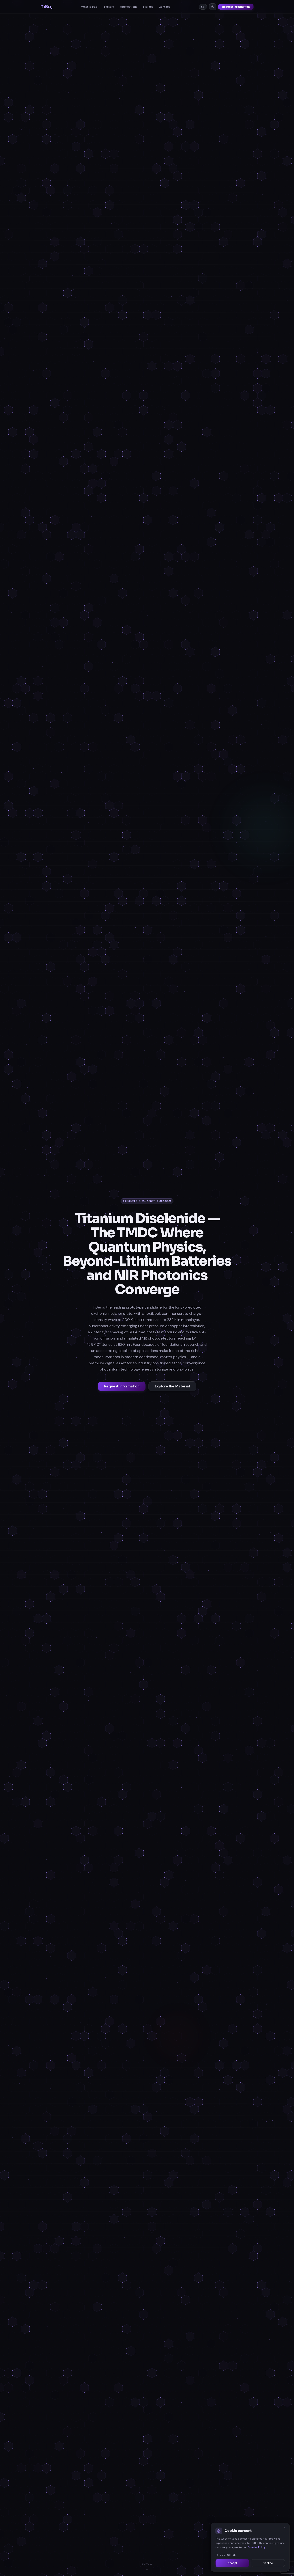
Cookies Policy (256, 2547)
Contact (164, 6)
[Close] (284, 2528)
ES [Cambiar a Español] (203, 6)
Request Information (236, 6)
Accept (232, 2563)
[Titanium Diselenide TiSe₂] (46, 7)
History (109, 6)
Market (148, 6)
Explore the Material (172, 1386)
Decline (268, 2563)
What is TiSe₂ (89, 6)
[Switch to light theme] (212, 6)
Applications (128, 6)
